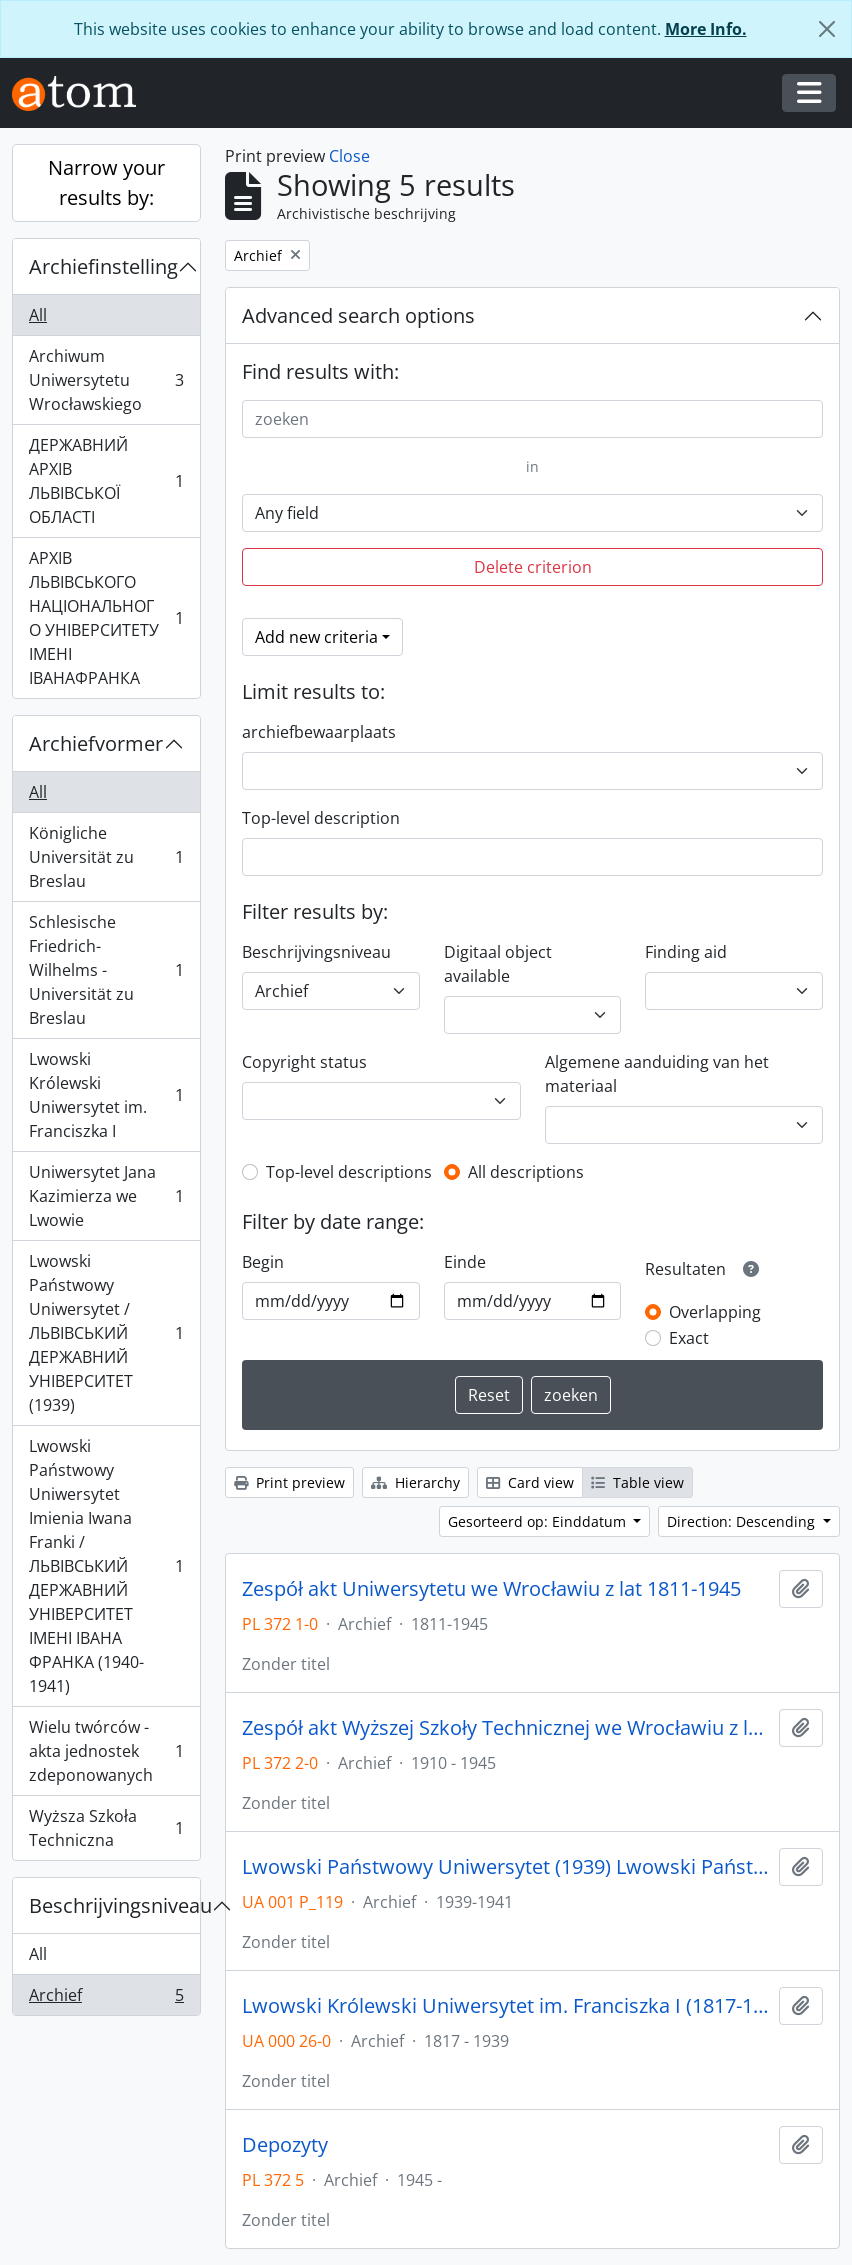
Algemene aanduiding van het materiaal (657, 1074)
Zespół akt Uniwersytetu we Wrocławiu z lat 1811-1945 (491, 1589)
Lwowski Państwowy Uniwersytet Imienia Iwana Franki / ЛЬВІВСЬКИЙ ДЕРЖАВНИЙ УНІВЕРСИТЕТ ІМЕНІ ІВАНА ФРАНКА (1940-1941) (106, 1566)
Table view (637, 1482)
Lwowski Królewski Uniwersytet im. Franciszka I (106, 1095)
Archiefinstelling (103, 266)
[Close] (827, 29)
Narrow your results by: (106, 182)
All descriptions (526, 1172)
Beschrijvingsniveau (114, 1905)
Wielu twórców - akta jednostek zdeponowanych (106, 1751)
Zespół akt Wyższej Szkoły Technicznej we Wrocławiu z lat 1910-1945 (506, 1728)
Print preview (289, 1482)
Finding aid (686, 952)
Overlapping (715, 1312)
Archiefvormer (96, 743)
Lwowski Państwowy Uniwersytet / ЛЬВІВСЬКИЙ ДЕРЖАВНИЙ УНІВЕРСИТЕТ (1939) (106, 1333)
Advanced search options (358, 315)
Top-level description (321, 818)
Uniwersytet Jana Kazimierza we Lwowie (106, 1196)
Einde (465, 1262)
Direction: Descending (743, 1521)
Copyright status (304, 1062)
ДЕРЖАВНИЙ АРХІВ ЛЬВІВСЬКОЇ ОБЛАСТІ (106, 481)
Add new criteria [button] (316, 637)
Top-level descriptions (349, 1172)
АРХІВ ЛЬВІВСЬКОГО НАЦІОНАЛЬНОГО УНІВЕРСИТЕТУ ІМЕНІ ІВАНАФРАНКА (106, 618)
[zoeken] (532, 419)
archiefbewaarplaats (319, 732)
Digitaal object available (498, 964)
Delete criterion (533, 567)
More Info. (706, 29)
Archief (106, 1999)
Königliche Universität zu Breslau (106, 857)
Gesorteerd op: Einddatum (539, 1521)
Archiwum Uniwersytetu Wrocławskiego (106, 380)
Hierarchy (415, 1482)
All (38, 315)
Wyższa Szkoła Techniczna (106, 1828)
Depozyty (285, 2145)
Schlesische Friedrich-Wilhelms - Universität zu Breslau (106, 970)
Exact (689, 1338)
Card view (530, 1482)
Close (349, 156)
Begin (263, 1262)
